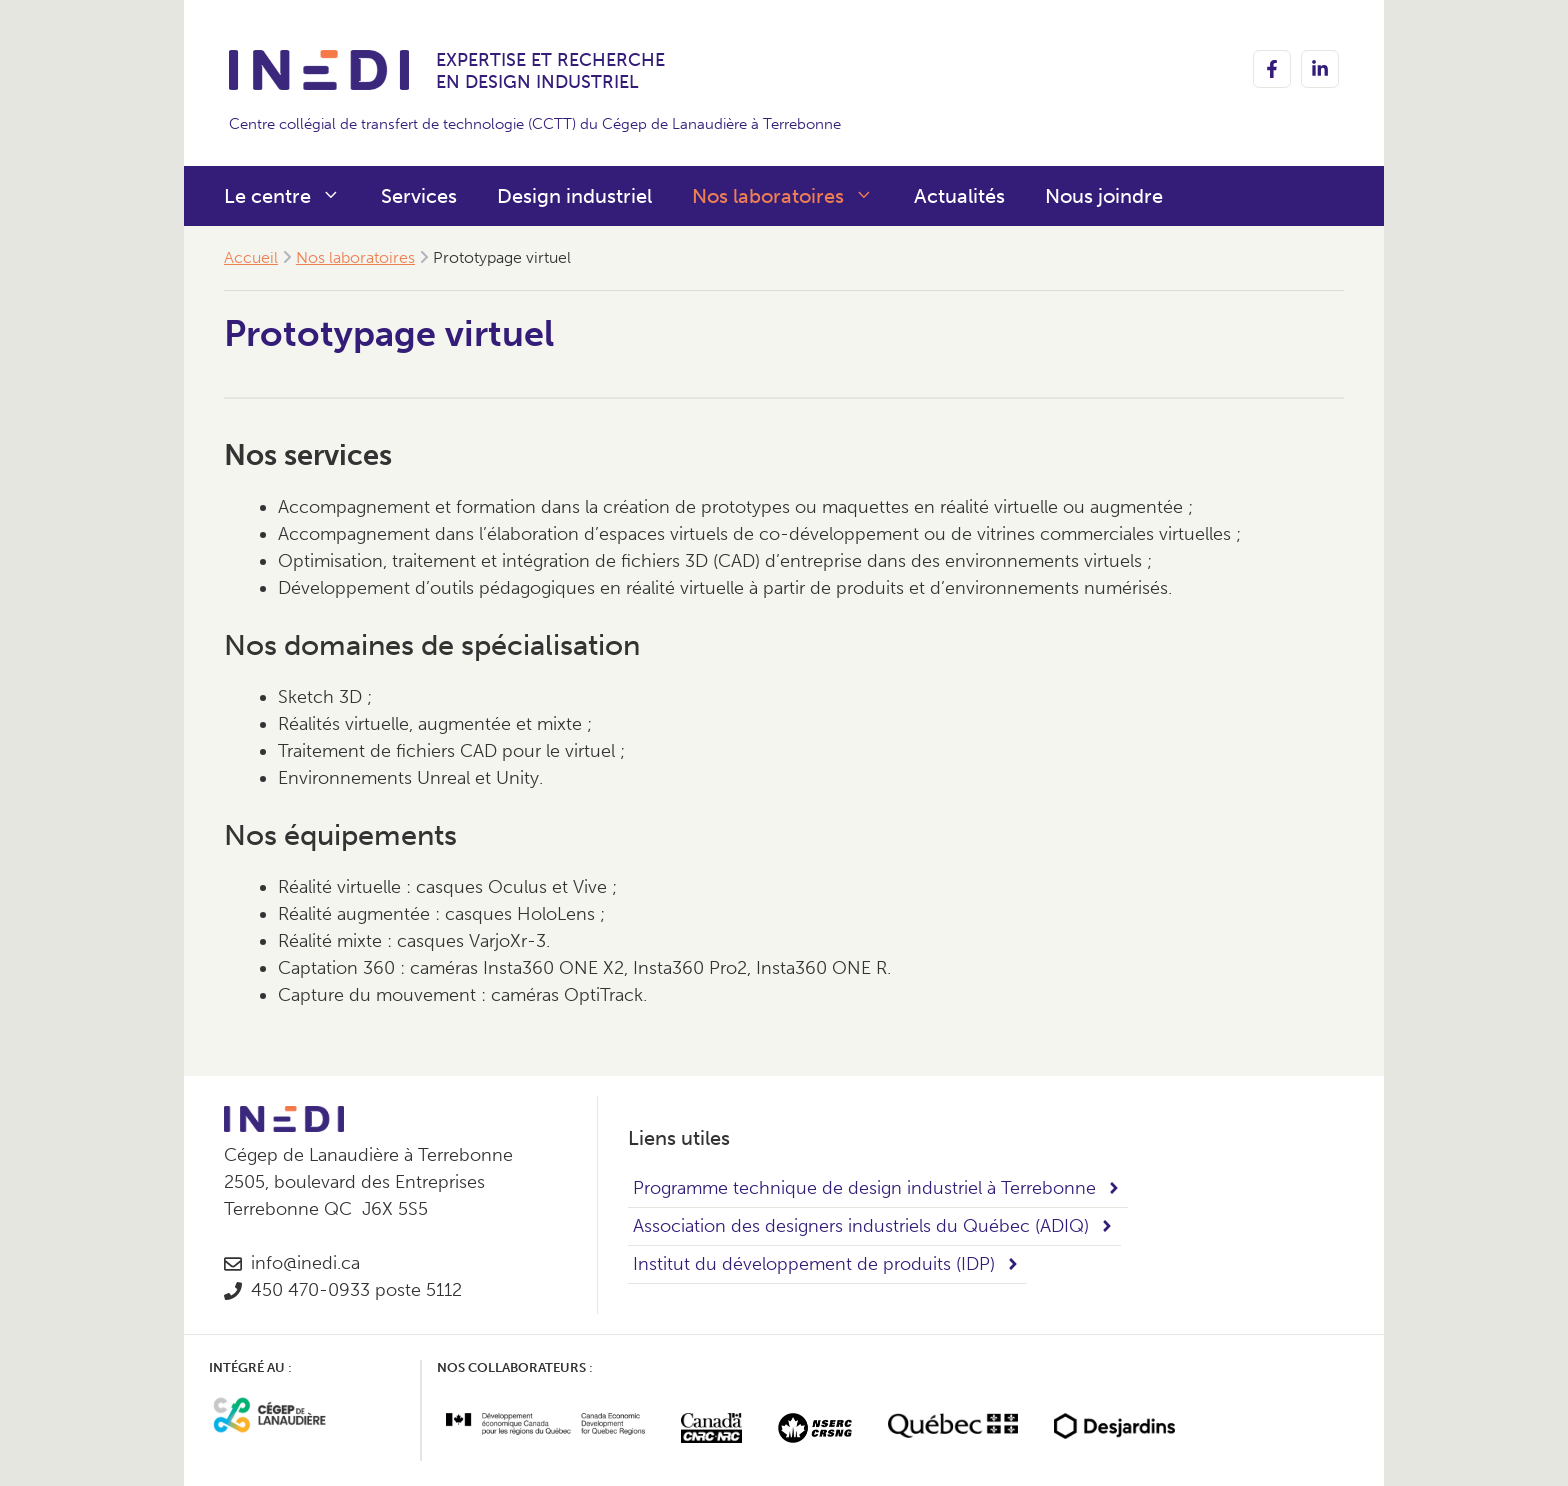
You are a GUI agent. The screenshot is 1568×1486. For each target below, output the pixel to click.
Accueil (251, 257)
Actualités (959, 196)
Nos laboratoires (793, 196)
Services (419, 196)
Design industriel (574, 196)
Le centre (292, 196)
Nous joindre (1104, 196)
